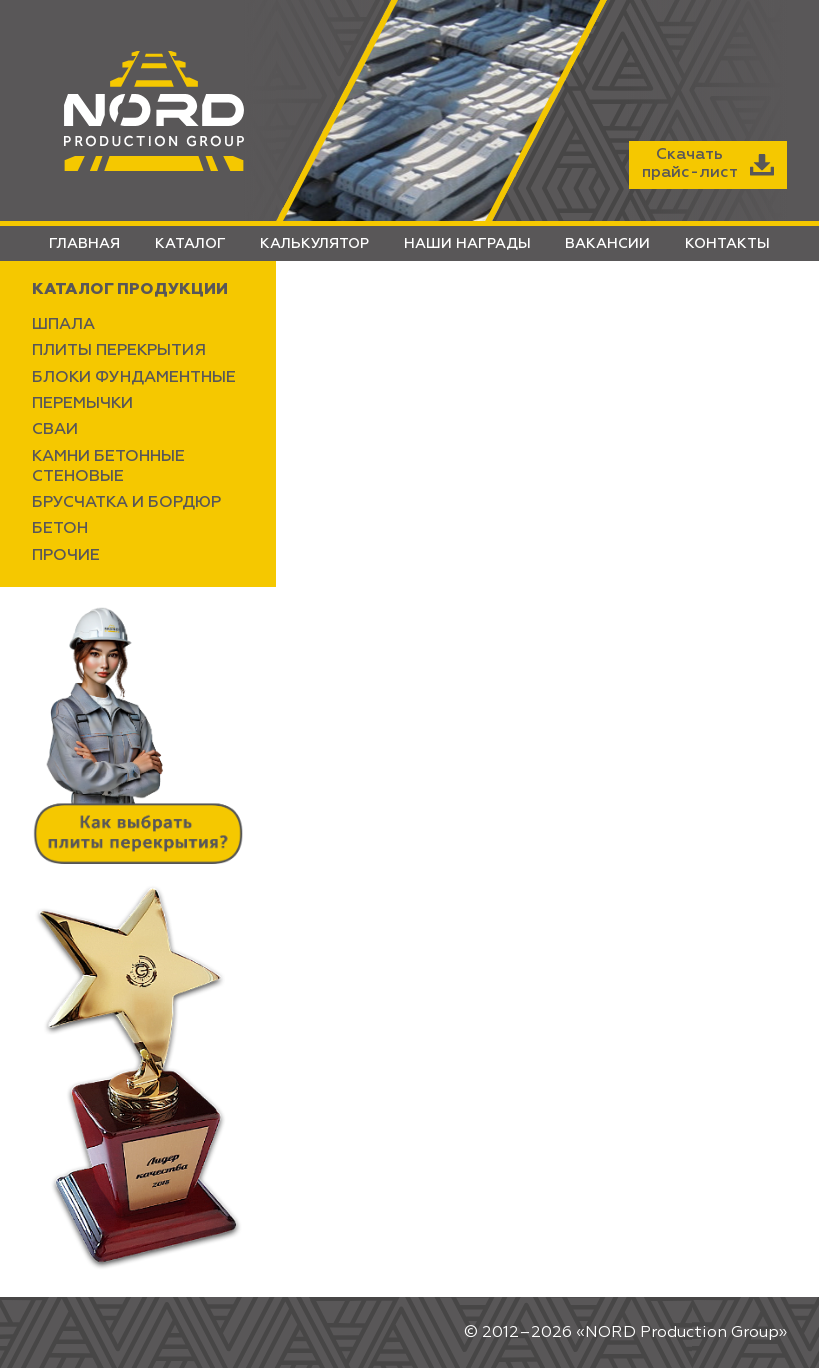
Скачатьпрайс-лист (708, 164)
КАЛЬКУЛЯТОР (314, 244)
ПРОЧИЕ (66, 556)
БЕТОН (60, 529)
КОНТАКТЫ (727, 244)
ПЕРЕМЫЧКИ (82, 404)
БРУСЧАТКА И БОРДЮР (126, 503)
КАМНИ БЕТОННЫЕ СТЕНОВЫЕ (108, 467)
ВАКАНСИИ (607, 244)
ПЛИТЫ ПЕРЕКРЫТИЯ (119, 351)
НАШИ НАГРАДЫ (467, 244)
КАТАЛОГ (190, 244)
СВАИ (55, 430)
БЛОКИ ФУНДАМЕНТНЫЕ (134, 378)
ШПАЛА (63, 325)
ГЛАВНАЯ (84, 244)
